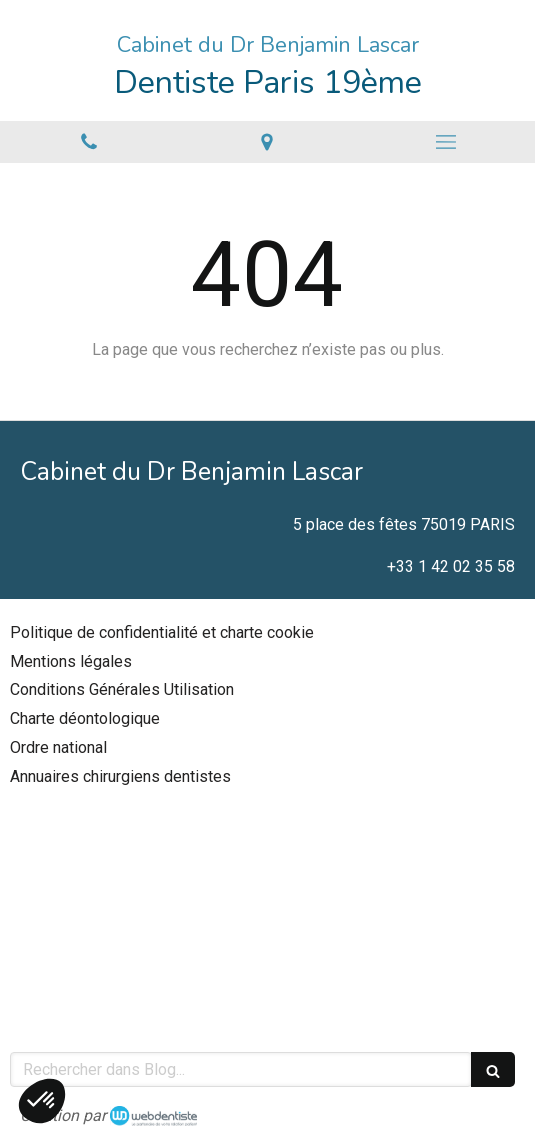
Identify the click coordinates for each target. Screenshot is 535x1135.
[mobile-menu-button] (446, 142)
